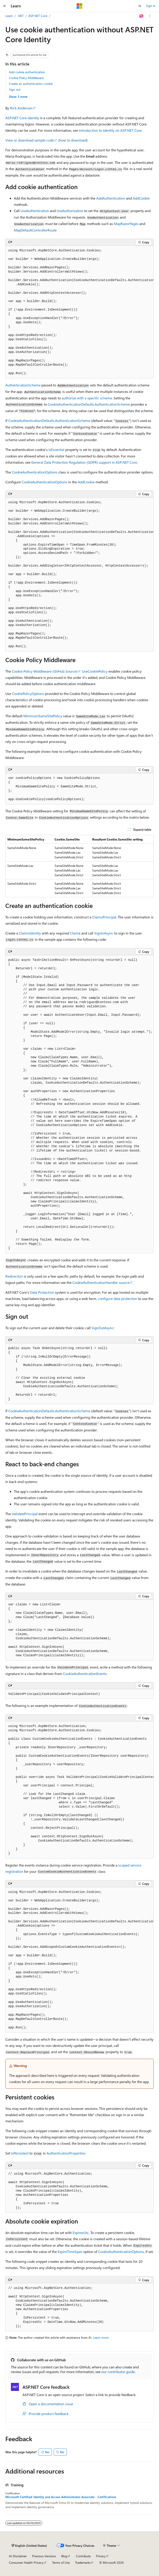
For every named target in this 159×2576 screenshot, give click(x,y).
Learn (9, 16)
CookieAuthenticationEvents (84, 1673)
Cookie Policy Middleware (26, 78)
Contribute (83, 2556)
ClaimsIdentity (30, 933)
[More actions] (150, 16)
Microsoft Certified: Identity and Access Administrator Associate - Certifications (60, 2497)
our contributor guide (118, 2371)
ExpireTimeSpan (70, 2251)
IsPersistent (20, 2153)
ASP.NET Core (37, 16)
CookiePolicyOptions (28, 693)
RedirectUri (14, 1276)
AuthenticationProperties (66, 2153)
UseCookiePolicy (95, 671)
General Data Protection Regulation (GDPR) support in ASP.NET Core (84, 462)
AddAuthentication (110, 198)
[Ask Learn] (141, 16)
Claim (74, 933)
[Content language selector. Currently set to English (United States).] (29, 2545)
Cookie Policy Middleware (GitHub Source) (44, 671)
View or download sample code (29, 140)
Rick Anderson (21, 108)
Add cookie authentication (27, 72)
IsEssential (56, 449)
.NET (21, 16)
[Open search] (139, 6)
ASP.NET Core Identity (22, 117)
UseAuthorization (70, 210)
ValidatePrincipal (25, 1513)
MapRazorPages (126, 223)
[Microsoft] (79, 6)
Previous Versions (44, 2556)
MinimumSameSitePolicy (42, 715)
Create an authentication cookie (31, 83)
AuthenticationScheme (23, 385)
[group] (79, 312)
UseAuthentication (34, 210)
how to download (72, 140)
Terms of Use (61, 2562)
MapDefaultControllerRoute (35, 230)
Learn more (100, 2337)
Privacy (101, 2556)
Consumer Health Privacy (26, 2562)
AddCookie (141, 198)
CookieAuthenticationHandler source (100, 1282)
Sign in (150, 6)
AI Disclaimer (18, 2556)
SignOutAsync (103, 1327)
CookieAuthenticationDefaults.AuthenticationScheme (89, 404)
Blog (64, 2556)
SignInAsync (103, 933)
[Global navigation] (4, 6)
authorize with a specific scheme (87, 398)
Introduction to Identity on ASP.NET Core (110, 130)
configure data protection (117, 1298)
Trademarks (83, 2562)
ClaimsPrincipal (104, 917)
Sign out (14, 89)
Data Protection (42, 1292)
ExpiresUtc (81, 2232)
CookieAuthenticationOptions (34, 472)
